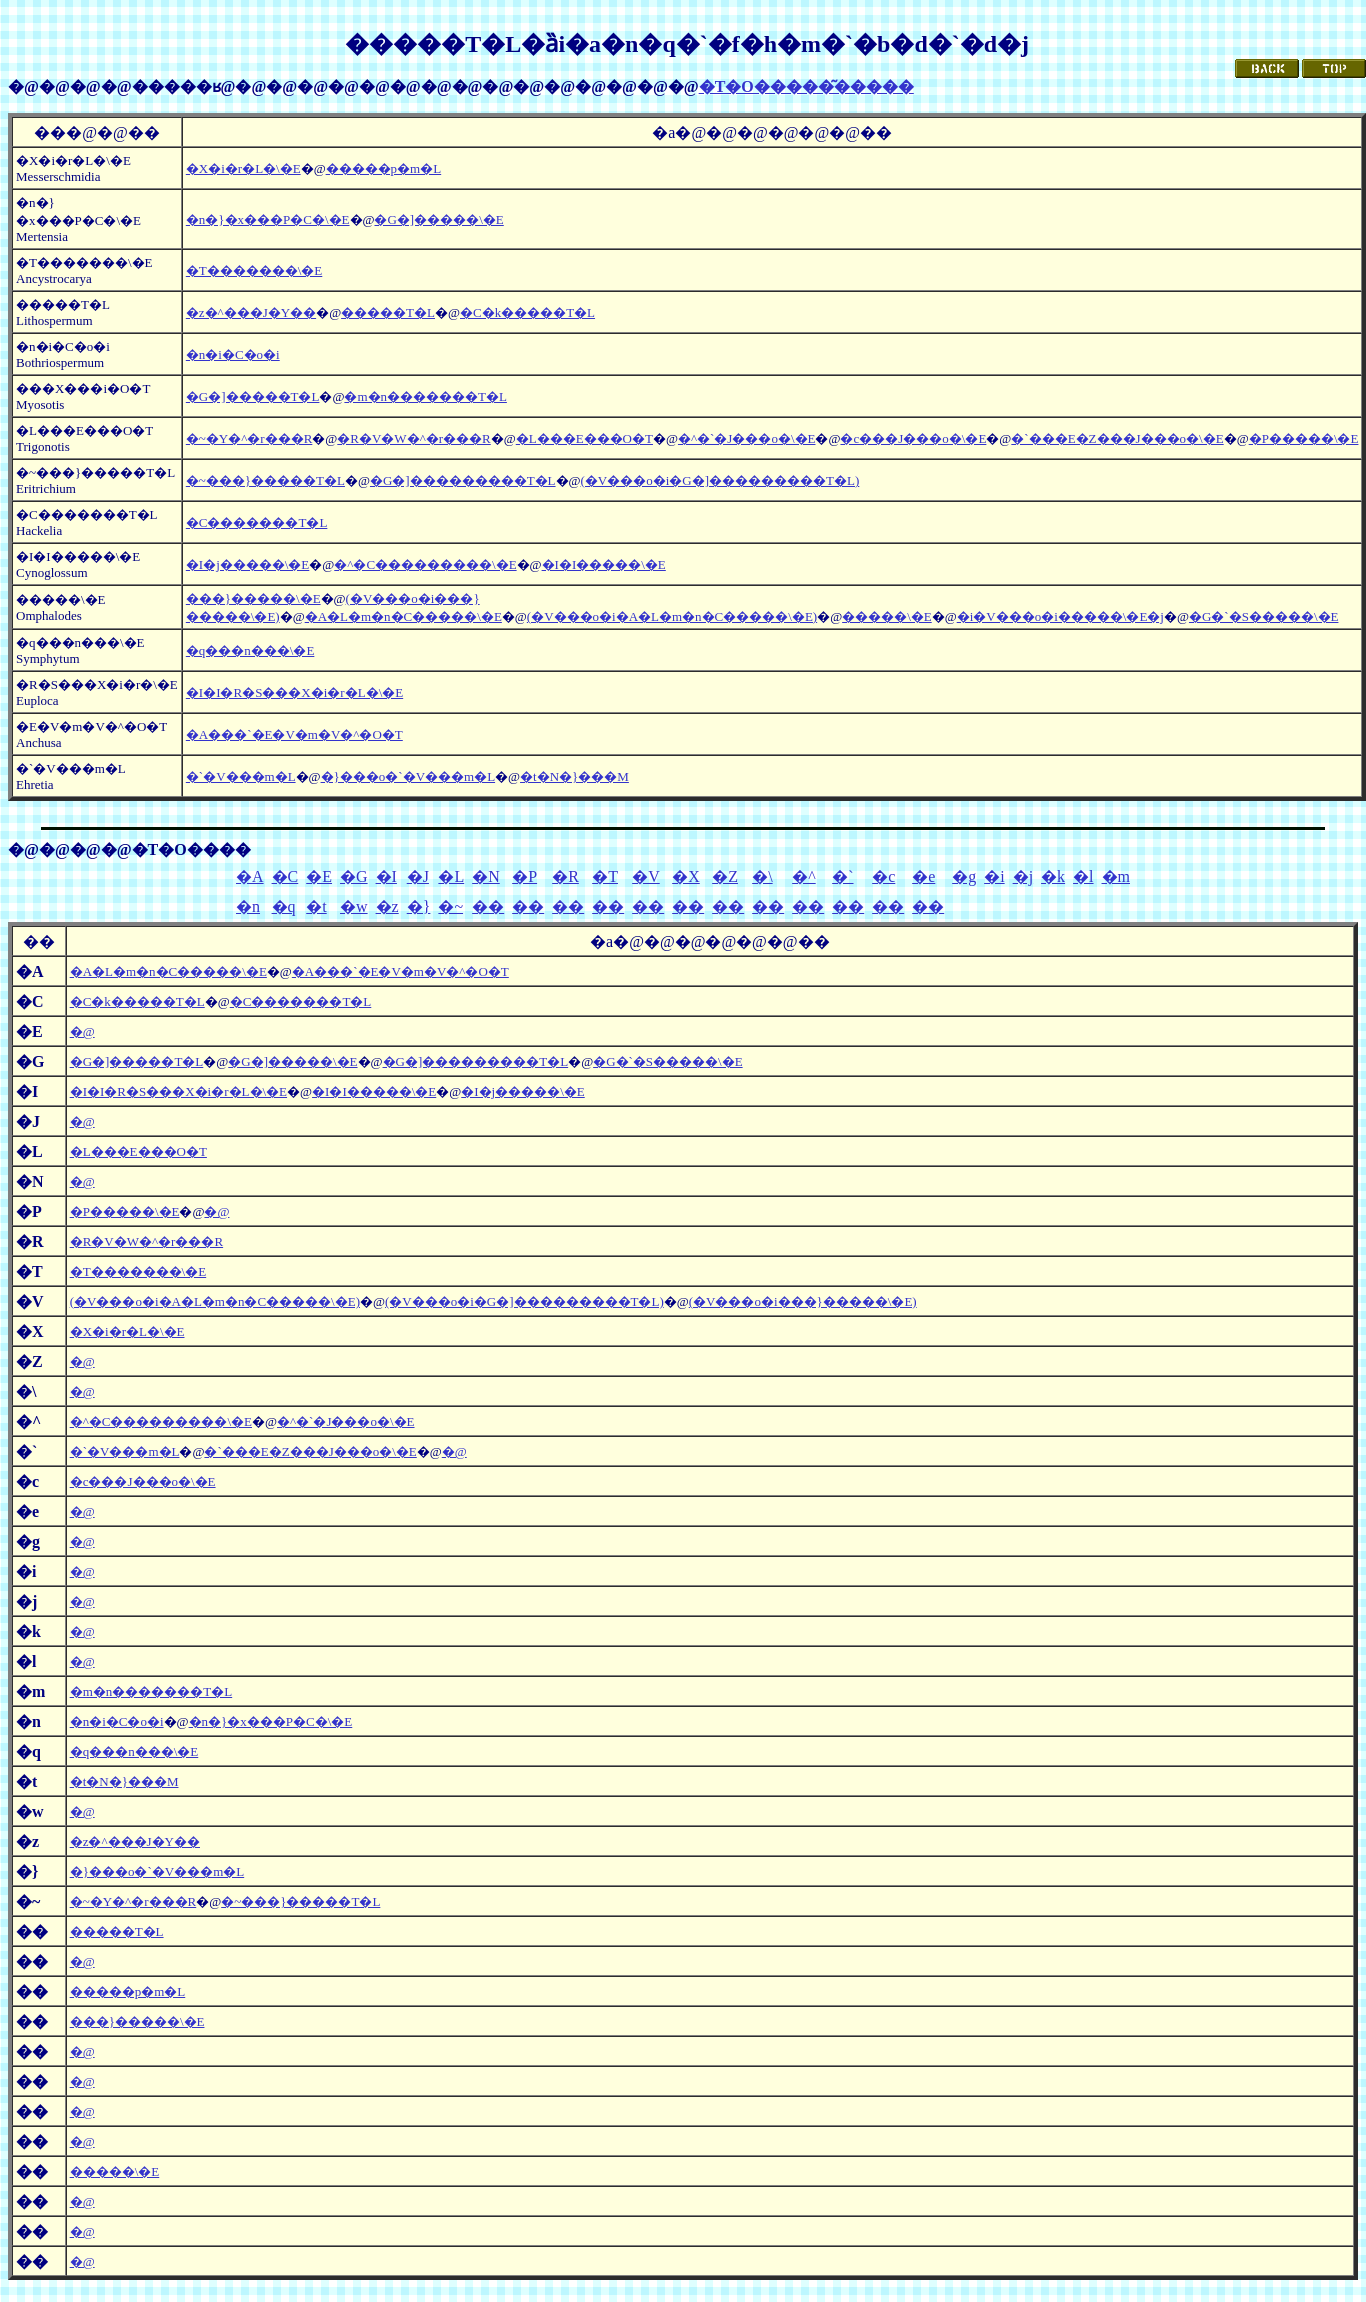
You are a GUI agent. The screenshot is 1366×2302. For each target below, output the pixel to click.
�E (319, 876)
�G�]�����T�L (253, 396)
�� (488, 906)
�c (883, 876)
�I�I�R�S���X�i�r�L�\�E (294, 692)
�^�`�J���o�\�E (747, 438)
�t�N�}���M (574, 776)
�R (565, 876)
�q (284, 906)
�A (250, 876)
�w (354, 906)
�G (354, 876)
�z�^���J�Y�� (251, 312)
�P (524, 876)
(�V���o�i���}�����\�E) (803, 1301)
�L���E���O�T (584, 438)
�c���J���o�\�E (913, 438)
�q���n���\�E (250, 650)
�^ (804, 876)
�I (386, 876)
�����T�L (388, 312)
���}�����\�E (253, 598)
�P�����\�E (1304, 438)
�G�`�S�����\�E (1264, 616)
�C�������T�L (257, 522)
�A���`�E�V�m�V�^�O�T (294, 734)
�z (387, 906)
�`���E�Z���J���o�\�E (1117, 438)
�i (994, 876)
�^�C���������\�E (425, 564)
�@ (82, 1031)
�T (605, 876)
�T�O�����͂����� (806, 86)
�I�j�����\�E (248, 564)
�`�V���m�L (241, 776)
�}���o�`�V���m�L (408, 776)
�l (1083, 876)
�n (248, 906)
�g (964, 876)
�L (451, 876)
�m (1116, 876)
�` (842, 876)
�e (923, 876)
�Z (725, 876)
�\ (762, 876)
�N (486, 876)
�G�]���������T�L (463, 480)
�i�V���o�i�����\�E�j (1060, 616)
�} (419, 906)
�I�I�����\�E (604, 564)
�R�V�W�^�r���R (413, 438)
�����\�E (887, 616)
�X (686, 876)
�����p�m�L (384, 168)
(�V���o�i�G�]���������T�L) (720, 480)
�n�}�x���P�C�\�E (268, 219)
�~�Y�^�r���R (249, 438)
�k (1053, 876)
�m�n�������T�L (425, 396)
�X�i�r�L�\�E (243, 168)
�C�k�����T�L (527, 312)
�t (316, 906)
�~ (450, 906)
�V (646, 876)
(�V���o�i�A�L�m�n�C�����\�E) (672, 616)
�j (1023, 876)
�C (285, 876)
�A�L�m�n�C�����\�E (403, 616)
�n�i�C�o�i (233, 354)
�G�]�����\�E (438, 219)
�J (418, 876)
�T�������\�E (254, 270)
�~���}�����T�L (265, 480)
